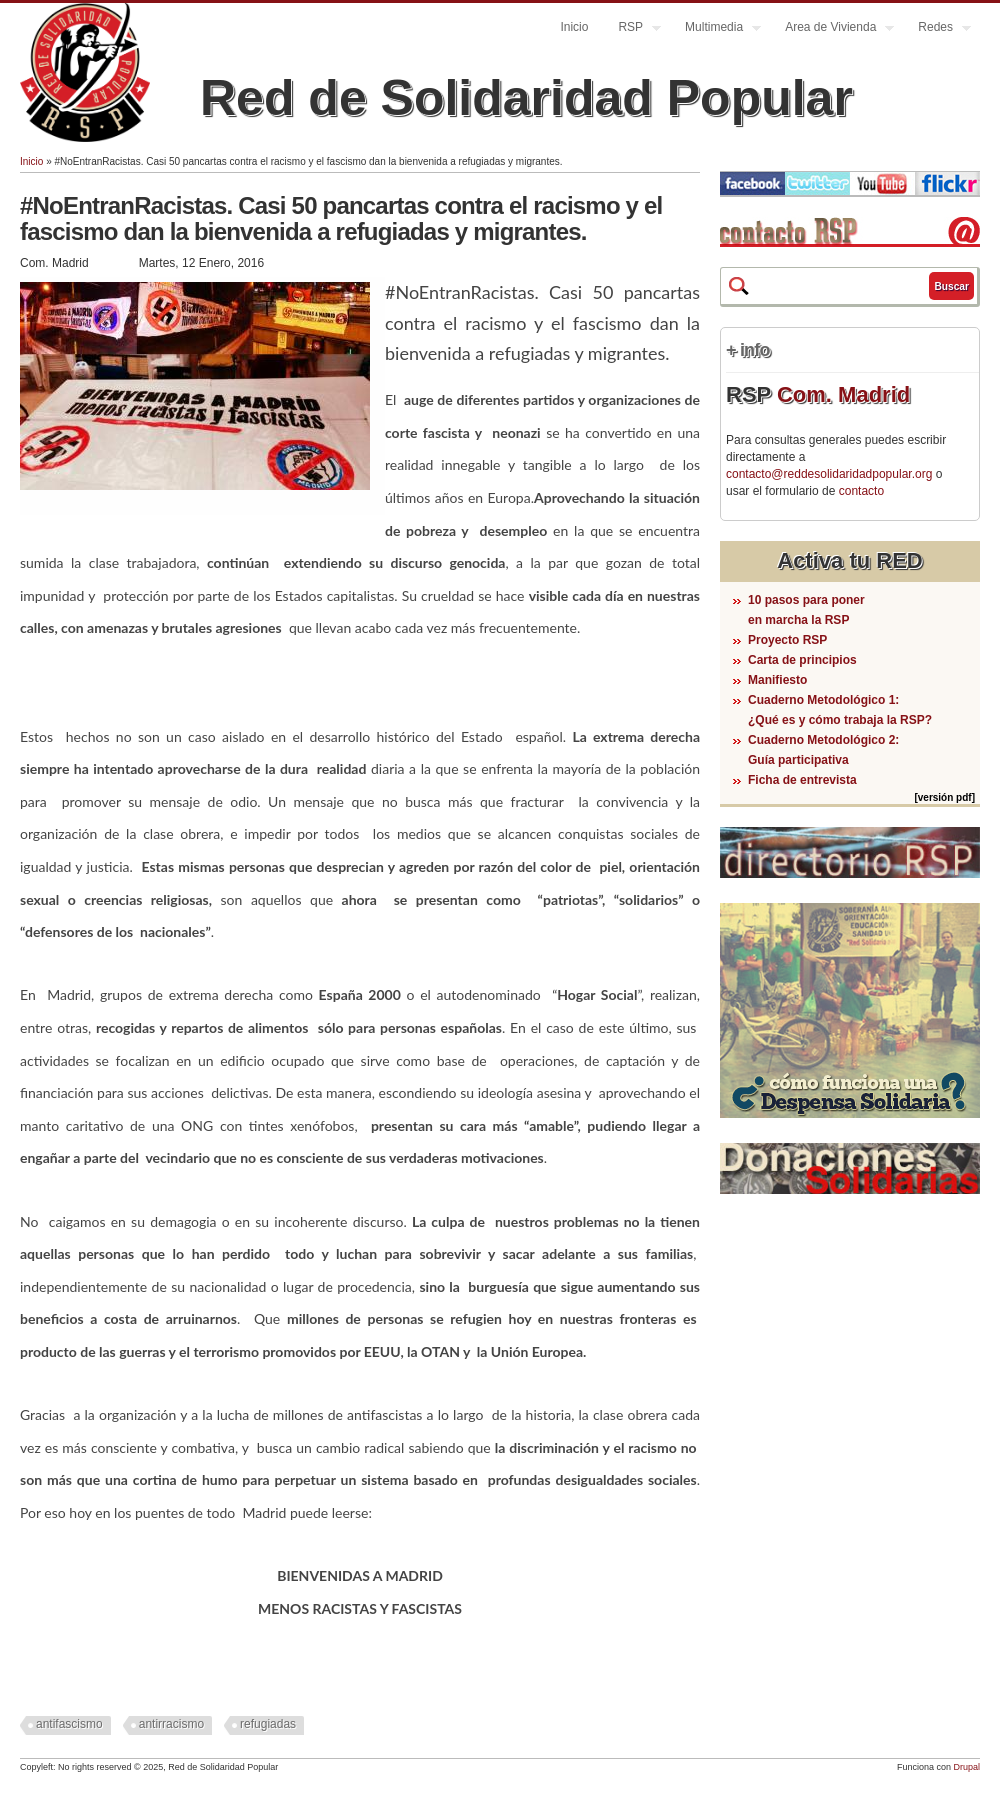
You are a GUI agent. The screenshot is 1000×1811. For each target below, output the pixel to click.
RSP (632, 29)
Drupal (966, 1767)
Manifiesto (777, 680)
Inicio (574, 27)
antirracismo (171, 1724)
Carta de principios (802, 660)
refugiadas (268, 1724)
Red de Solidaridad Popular (526, 98)
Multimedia (715, 29)
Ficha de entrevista (802, 780)
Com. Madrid (843, 394)
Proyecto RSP (787, 640)
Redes (937, 29)
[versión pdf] (944, 797)
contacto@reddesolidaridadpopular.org (829, 474)
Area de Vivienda (832, 29)
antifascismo (69, 1724)
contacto (861, 491)
